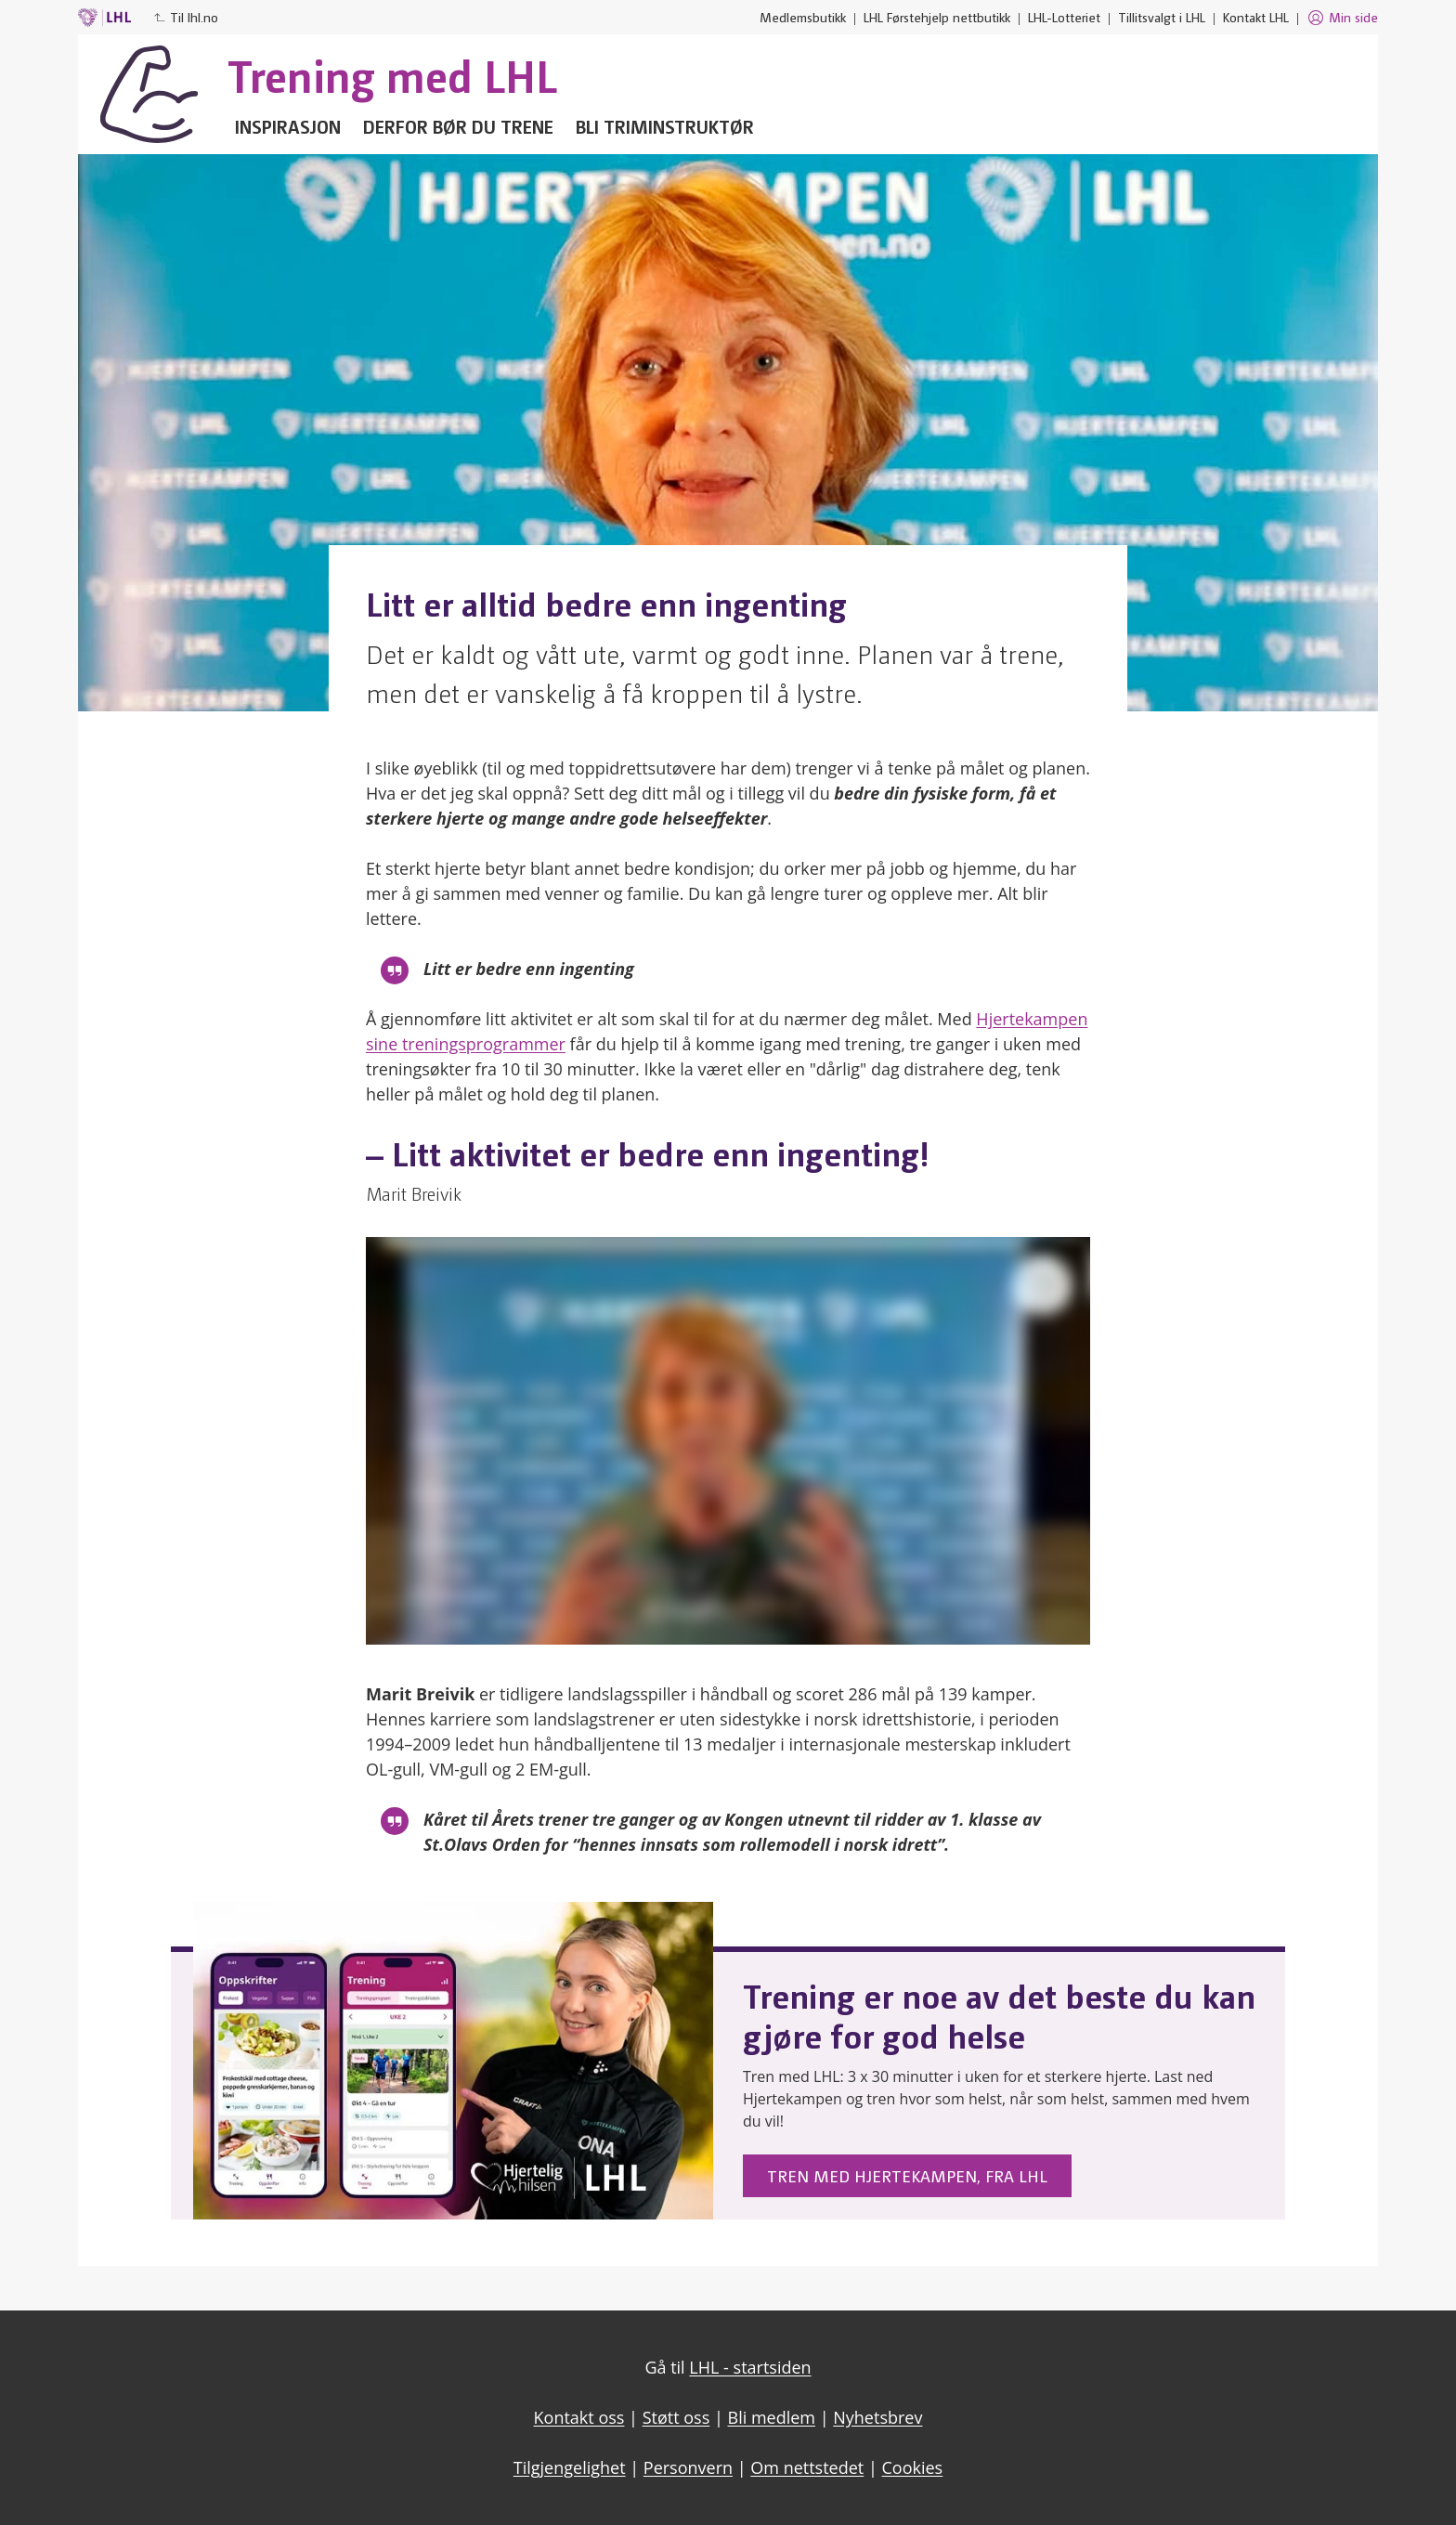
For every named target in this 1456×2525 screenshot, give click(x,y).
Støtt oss (676, 2417)
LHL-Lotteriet (1064, 16)
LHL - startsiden (750, 2367)
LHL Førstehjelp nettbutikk (937, 16)
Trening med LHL (392, 74)
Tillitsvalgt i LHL (1161, 16)
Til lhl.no (185, 16)
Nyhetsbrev (877, 2417)
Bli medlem (772, 2417)
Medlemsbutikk (803, 16)
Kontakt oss (579, 2417)
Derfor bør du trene (458, 126)
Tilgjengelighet (570, 2467)
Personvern (688, 2467)
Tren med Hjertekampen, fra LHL (907, 2175)
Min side (1342, 17)
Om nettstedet (807, 2467)
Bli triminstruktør (665, 126)
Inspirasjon (288, 126)
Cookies (912, 2467)
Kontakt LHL (1256, 16)
